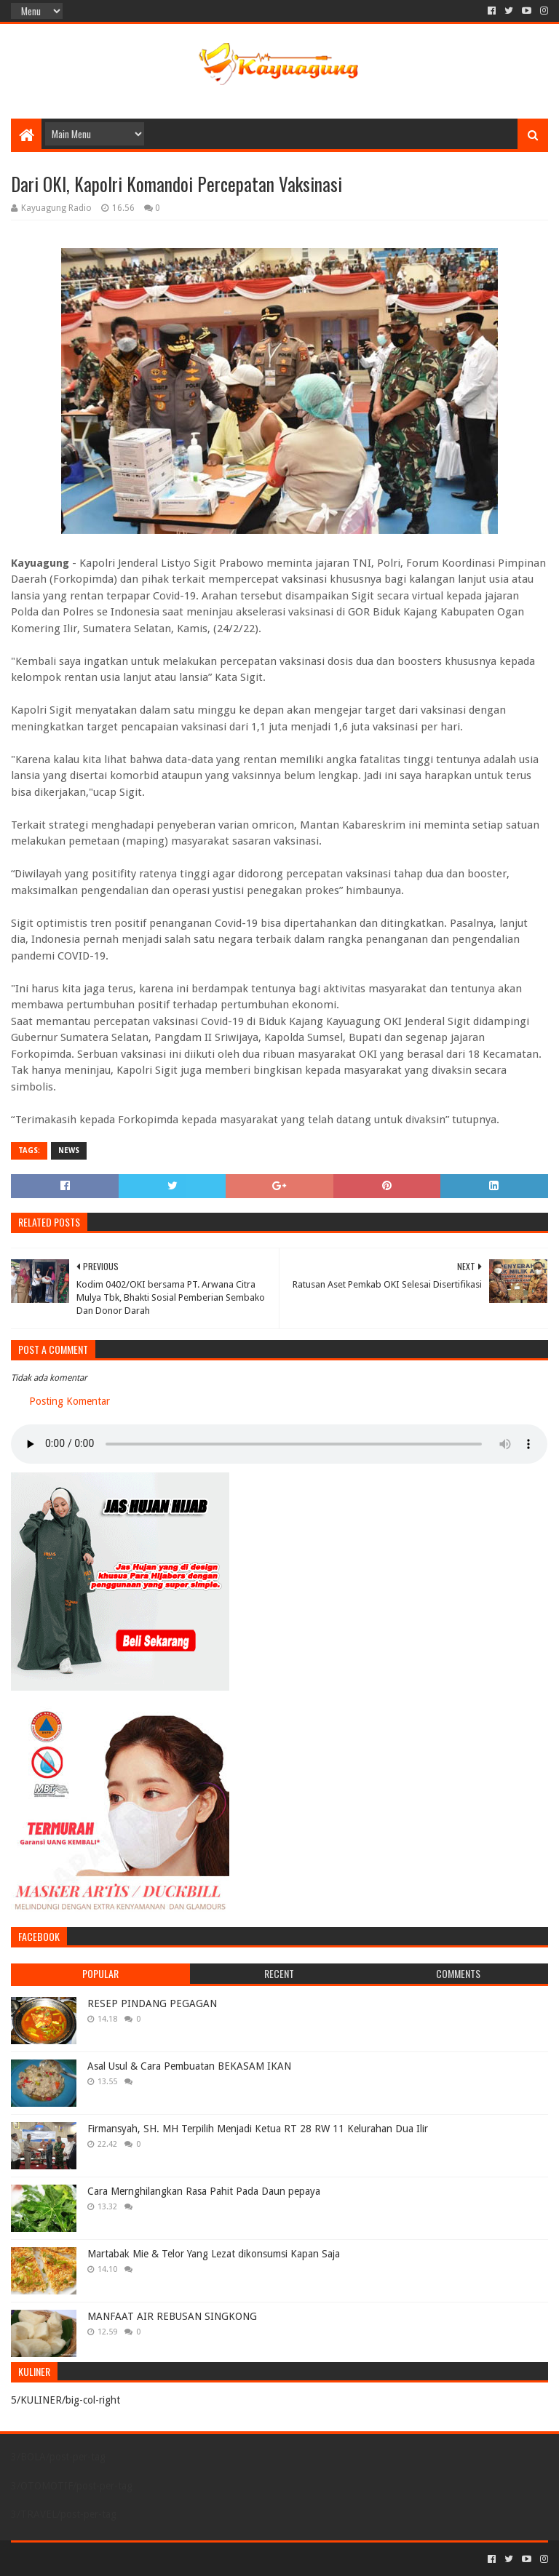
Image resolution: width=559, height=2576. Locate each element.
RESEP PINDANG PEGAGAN (152, 2003)
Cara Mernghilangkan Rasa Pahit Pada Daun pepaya (203, 2191)
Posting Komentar (69, 1401)
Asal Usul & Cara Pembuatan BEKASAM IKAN (189, 2066)
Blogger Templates (175, 2558)
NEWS (68, 1151)
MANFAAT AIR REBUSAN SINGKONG (172, 2316)
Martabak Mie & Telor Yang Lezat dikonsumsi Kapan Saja (213, 2254)
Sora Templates (91, 2558)
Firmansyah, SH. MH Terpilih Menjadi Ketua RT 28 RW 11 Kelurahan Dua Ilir (257, 2128)
